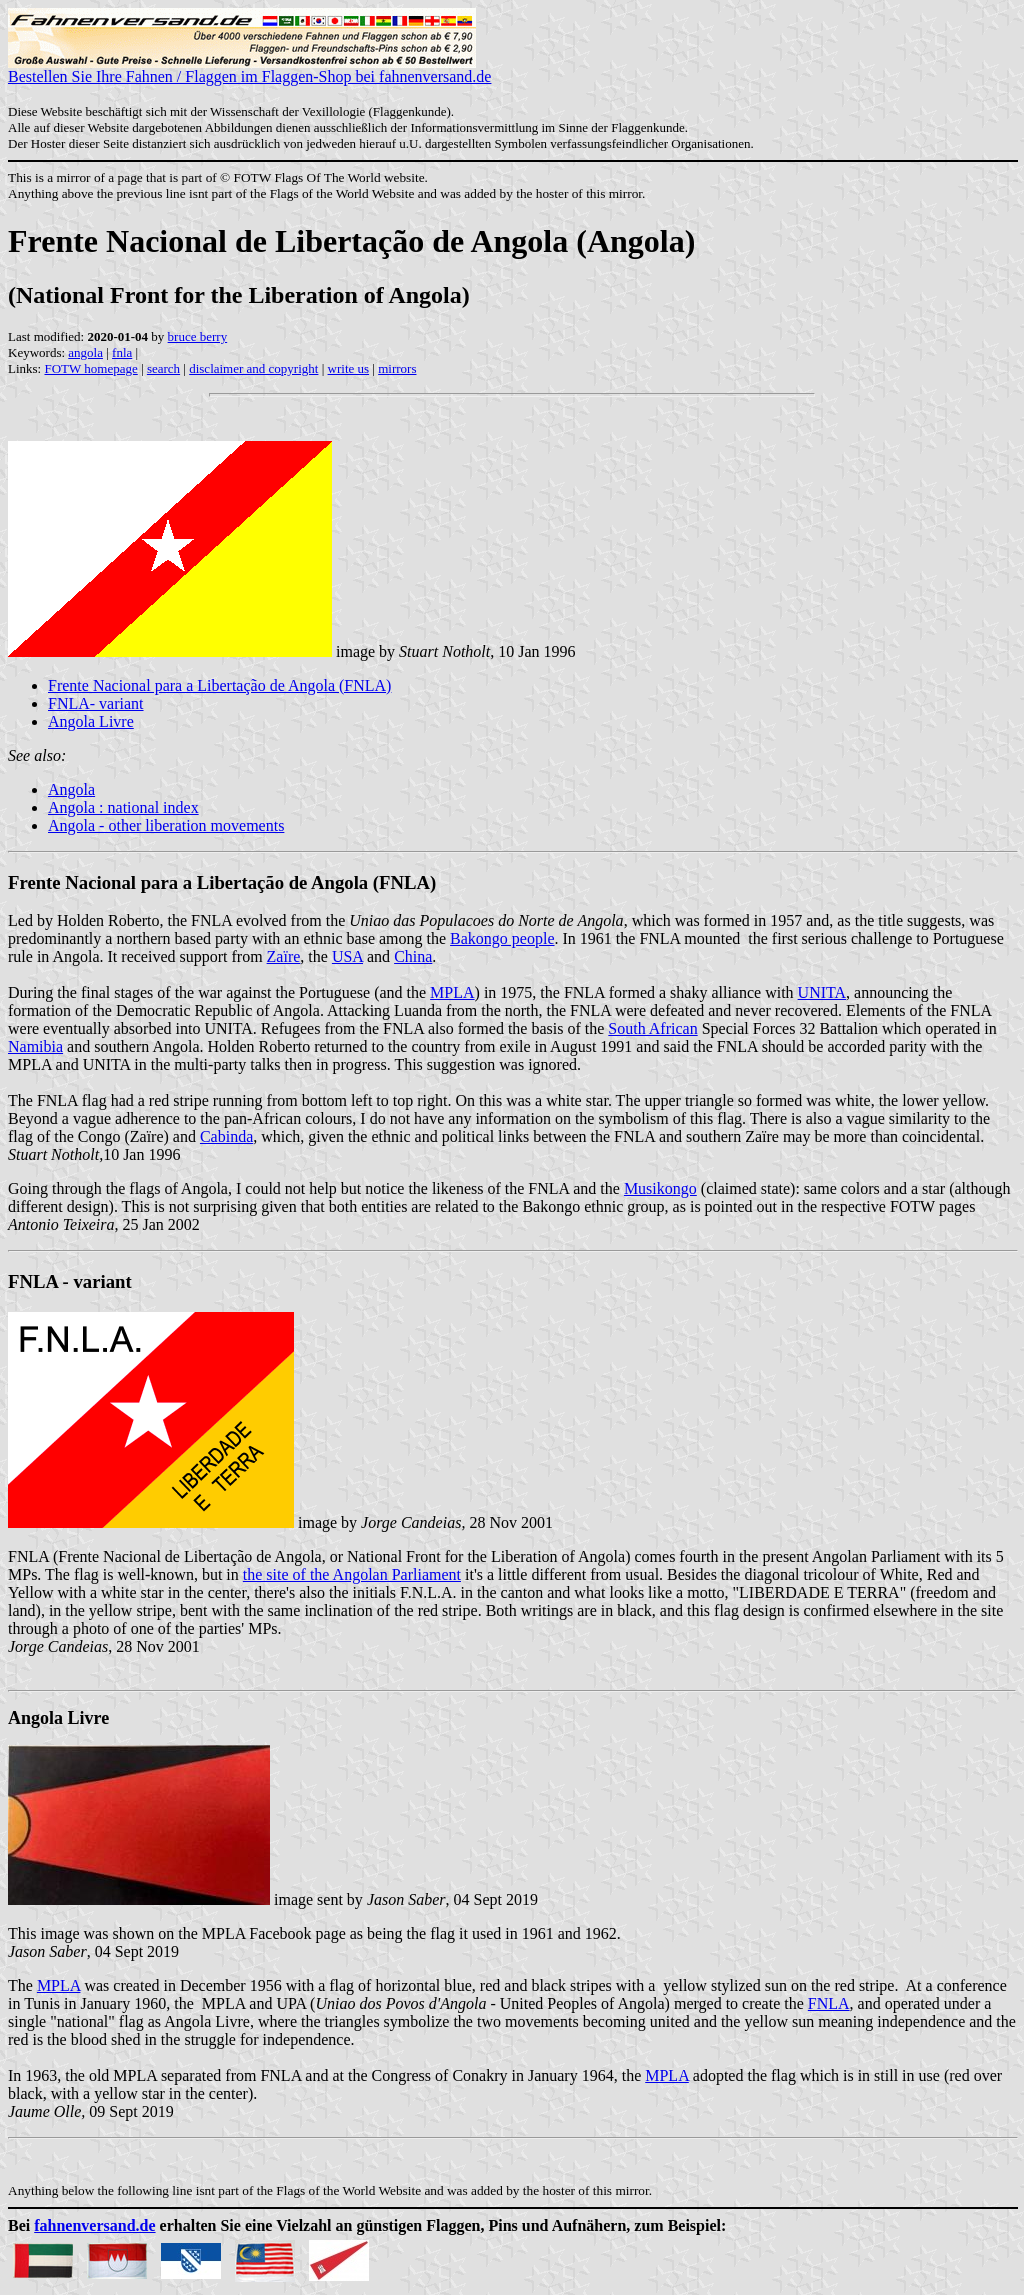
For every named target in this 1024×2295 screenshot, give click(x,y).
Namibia (35, 1046)
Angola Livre (91, 721)
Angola (71, 789)
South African (652, 1028)
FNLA (829, 2003)
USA (347, 956)
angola (85, 352)
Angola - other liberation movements (166, 825)
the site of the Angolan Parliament (352, 1574)
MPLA (452, 992)
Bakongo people (502, 938)
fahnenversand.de (94, 2225)
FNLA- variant (96, 703)
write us (349, 368)
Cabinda (226, 1136)
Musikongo (660, 1188)
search (163, 368)
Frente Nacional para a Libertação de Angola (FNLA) (219, 685)
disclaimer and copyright (253, 368)
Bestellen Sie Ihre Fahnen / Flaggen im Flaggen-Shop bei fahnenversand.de (249, 69)
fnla (122, 352)
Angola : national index (123, 807)
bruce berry (198, 336)
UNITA (822, 992)
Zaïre (284, 956)
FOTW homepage (90, 368)
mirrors (397, 368)
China (413, 956)
